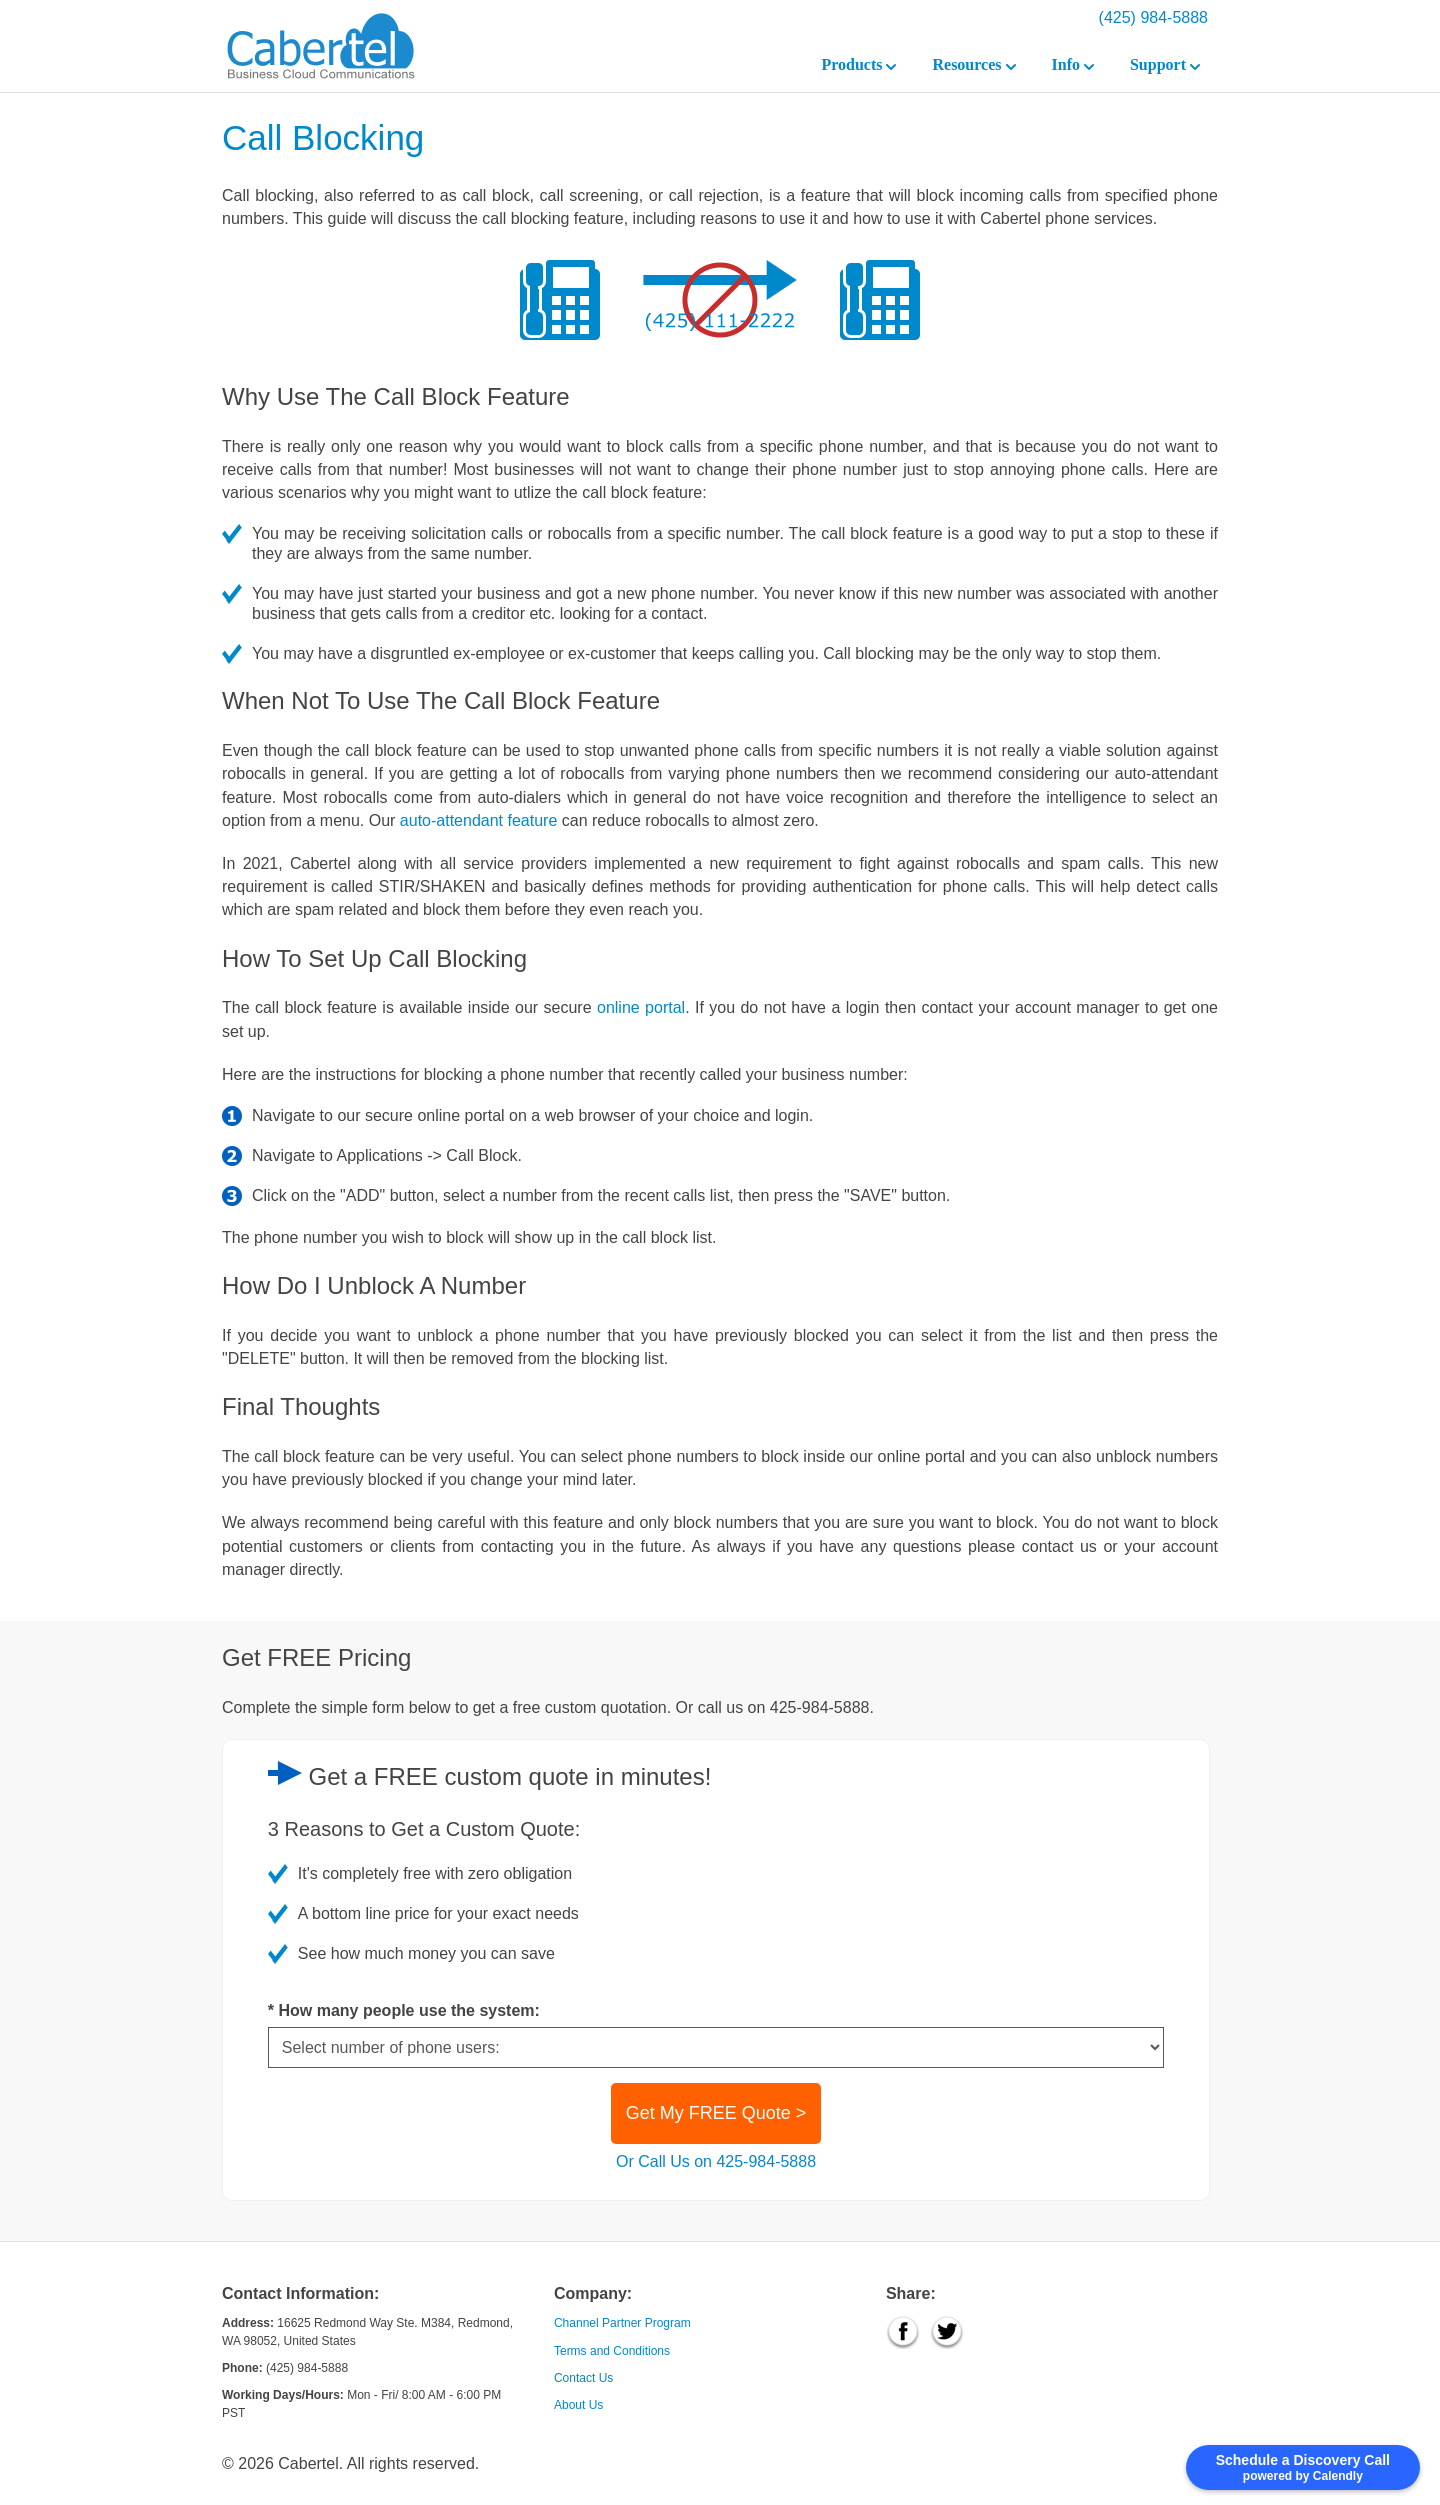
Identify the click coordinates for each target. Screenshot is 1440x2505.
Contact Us (583, 2378)
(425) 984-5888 (1153, 17)
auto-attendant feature (478, 820)
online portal (641, 1007)
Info (1073, 64)
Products (858, 64)
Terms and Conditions (612, 2351)
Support (1165, 64)
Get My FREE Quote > (716, 2113)
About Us (578, 2405)
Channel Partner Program (622, 2323)
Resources (973, 64)
